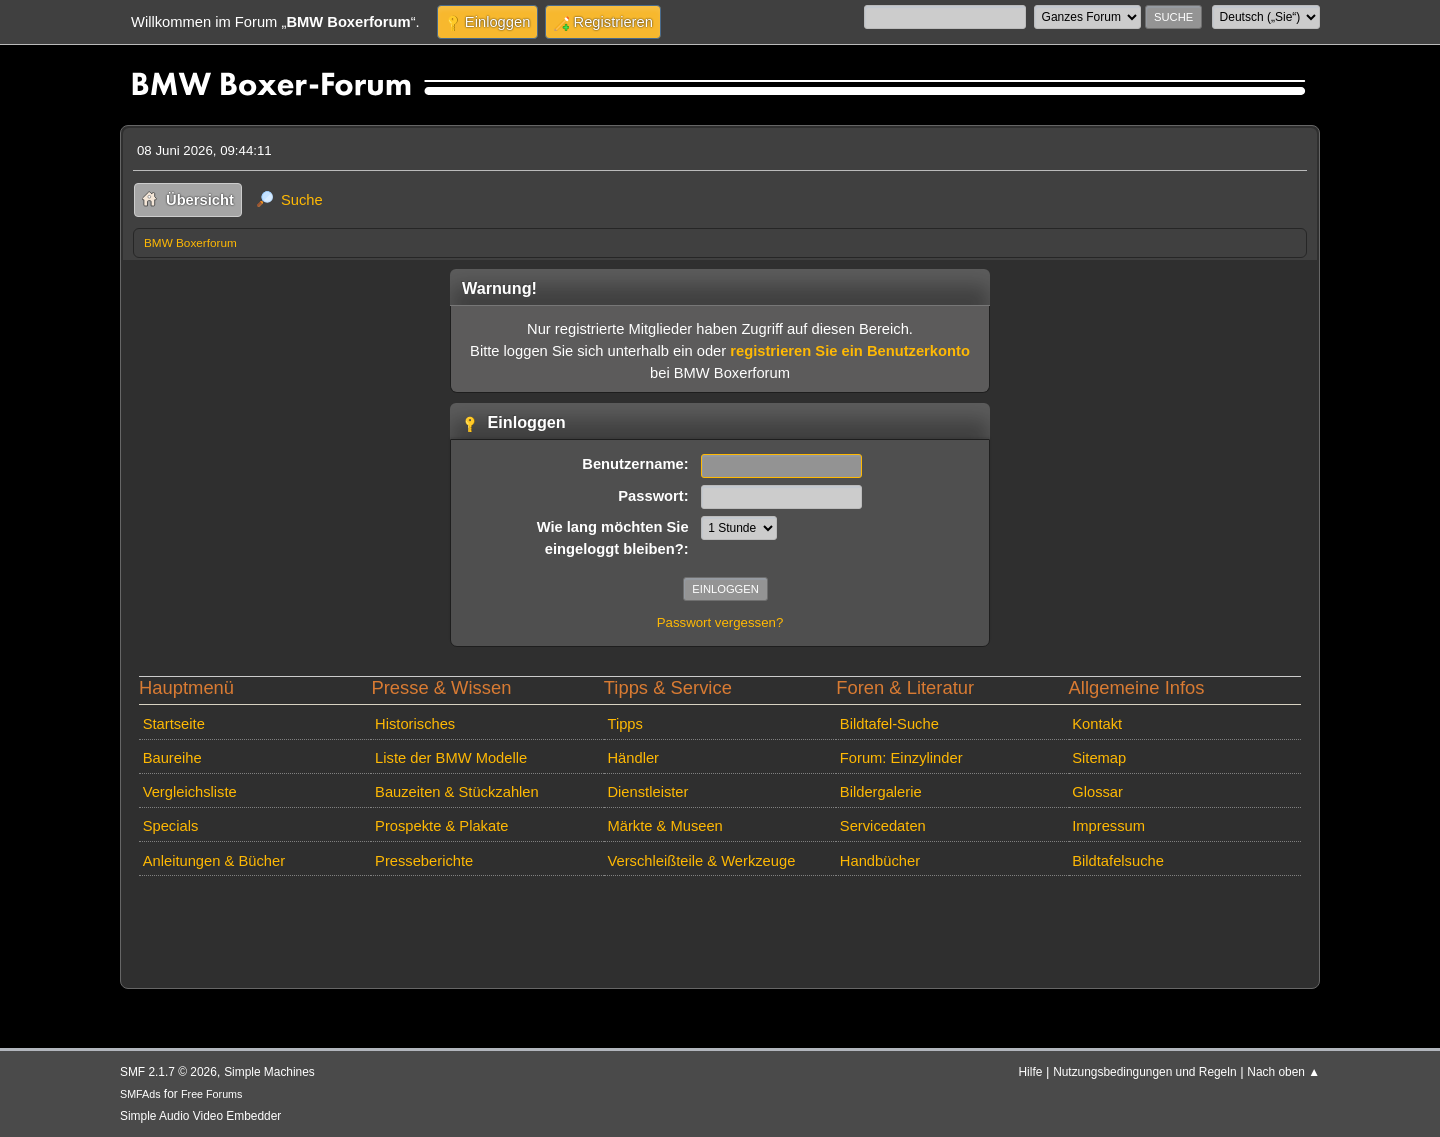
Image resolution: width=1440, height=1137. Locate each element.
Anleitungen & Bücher (214, 861)
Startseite (174, 724)
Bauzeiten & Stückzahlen (457, 792)
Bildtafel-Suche (889, 724)
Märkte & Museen (664, 826)
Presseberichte (424, 861)
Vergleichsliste (190, 792)
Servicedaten (883, 826)
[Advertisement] (497, 914)
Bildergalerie (881, 792)
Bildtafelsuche (1118, 861)
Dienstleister (647, 792)
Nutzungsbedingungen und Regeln (1144, 1072)
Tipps (624, 724)
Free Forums (211, 1094)
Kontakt (1097, 724)
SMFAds (140, 1094)
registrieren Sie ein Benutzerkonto (850, 351)
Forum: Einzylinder (901, 758)
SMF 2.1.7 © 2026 (168, 1072)
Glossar (1097, 792)
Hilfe (1031, 1072)
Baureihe (172, 758)
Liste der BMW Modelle (451, 758)
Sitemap (1099, 758)
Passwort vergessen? (720, 622)
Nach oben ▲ (1283, 1072)
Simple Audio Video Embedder (200, 1116)
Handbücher (880, 861)
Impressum (1108, 826)
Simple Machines (269, 1072)
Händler (633, 758)
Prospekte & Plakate (441, 826)
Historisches (415, 724)
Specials (171, 826)
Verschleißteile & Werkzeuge (701, 861)
